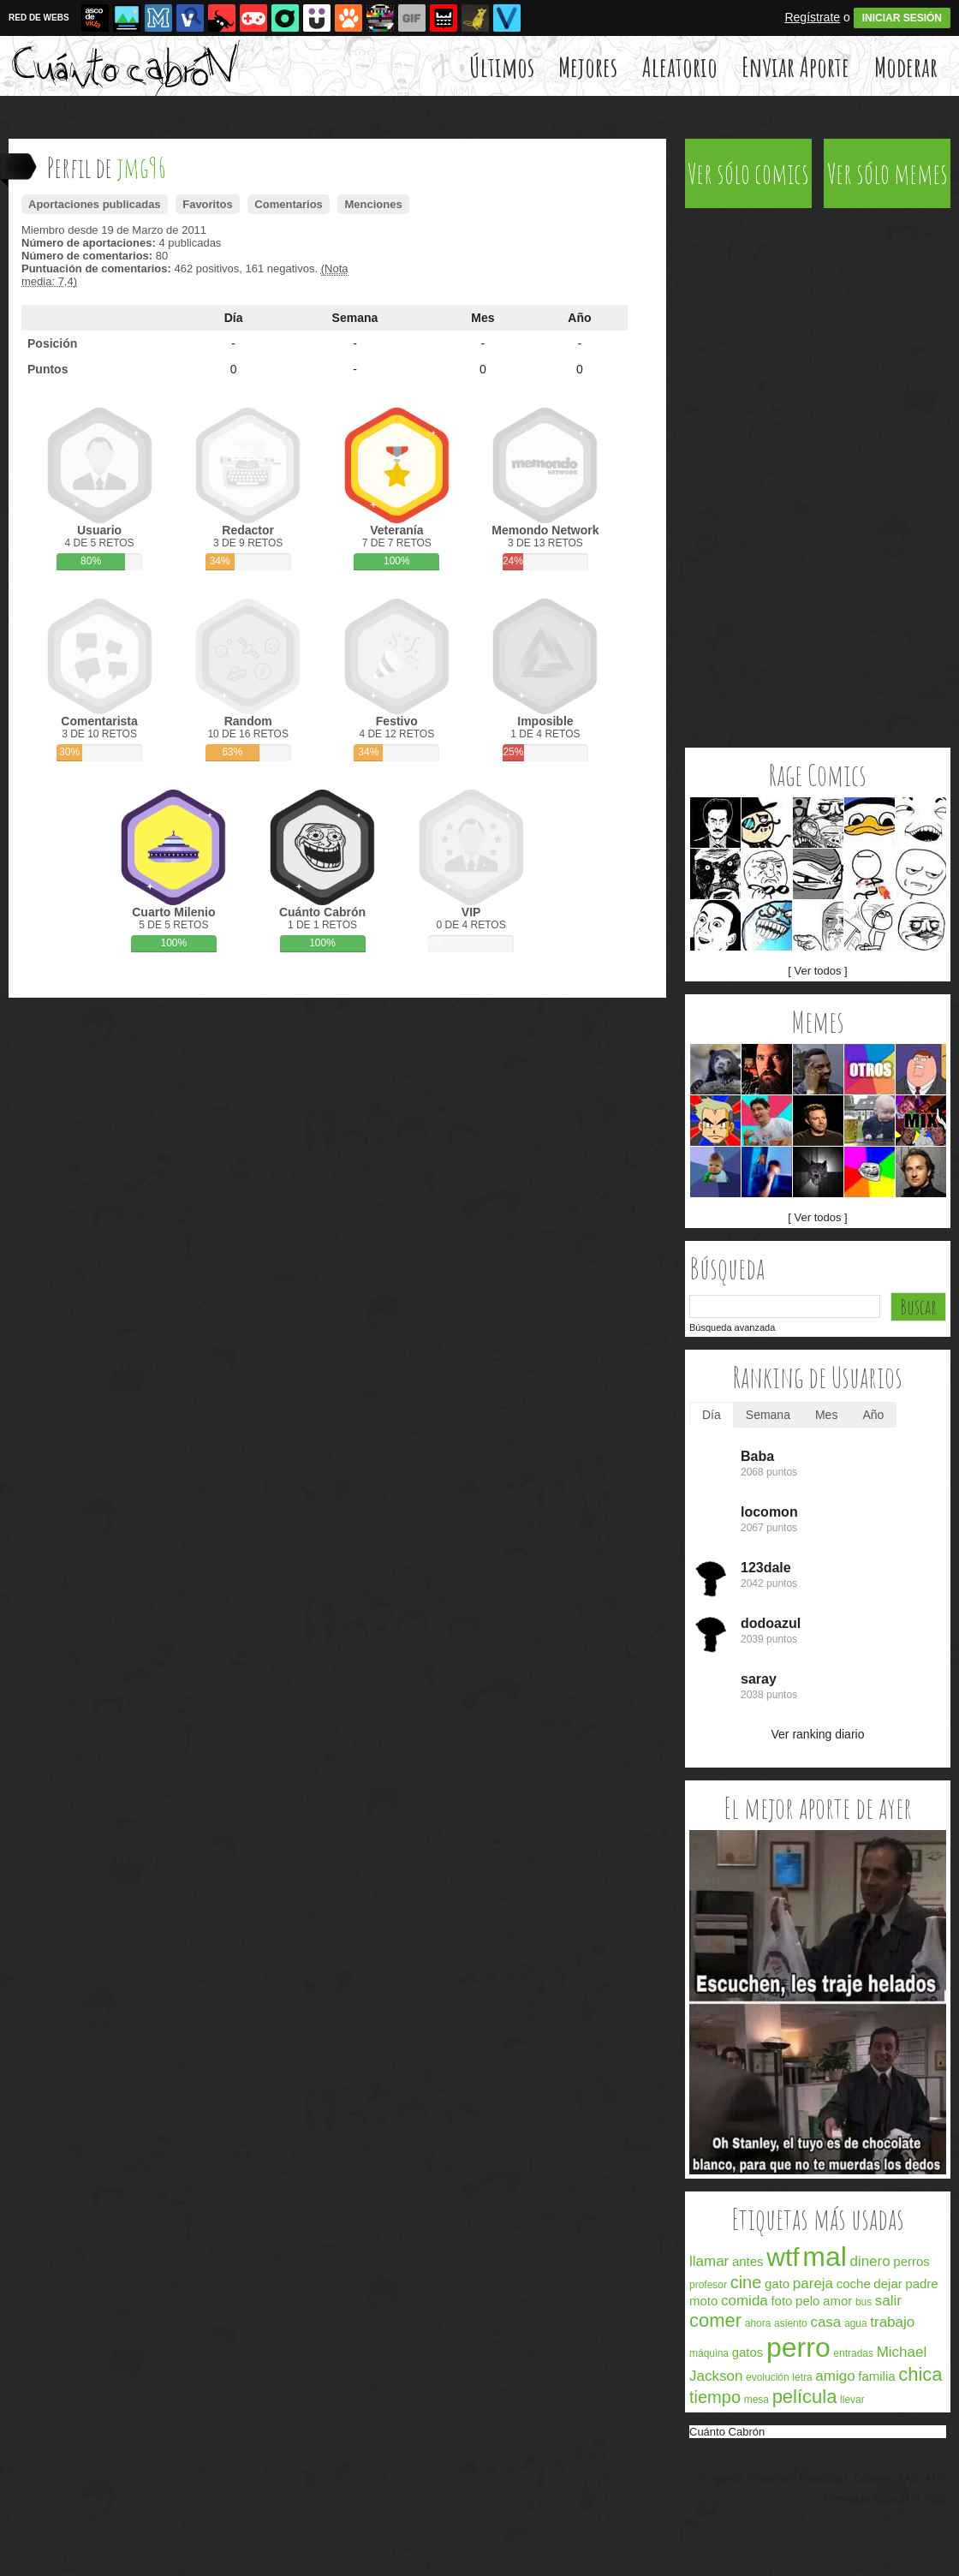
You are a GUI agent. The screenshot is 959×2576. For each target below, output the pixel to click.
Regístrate (812, 17)
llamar (709, 2261)
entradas (853, 2353)
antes (748, 2261)
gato (777, 2283)
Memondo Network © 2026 (885, 2499)
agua (855, 2323)
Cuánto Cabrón (727, 2431)
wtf (782, 2257)
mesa (756, 2400)
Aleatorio (680, 66)
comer (715, 2320)
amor (837, 2300)
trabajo (892, 2322)
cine (746, 2282)
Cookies (873, 2478)
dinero (869, 2261)
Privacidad (823, 2478)
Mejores (587, 66)
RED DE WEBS (39, 17)
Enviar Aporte (795, 66)
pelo (807, 2300)
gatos (748, 2352)
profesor (708, 2285)
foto (781, 2300)
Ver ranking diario (818, 1734)
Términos (770, 2478)
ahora (758, 2323)
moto (703, 2300)
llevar (852, 2400)
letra (802, 2377)
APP (936, 2478)
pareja (813, 2283)
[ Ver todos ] (817, 970)
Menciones (373, 204)
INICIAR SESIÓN (902, 18)
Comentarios (288, 204)
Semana (355, 318)
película (804, 2396)
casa (825, 2322)
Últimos (501, 66)
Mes (482, 318)
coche (854, 2283)
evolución (767, 2377)
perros (911, 2261)
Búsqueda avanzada (732, 1327)
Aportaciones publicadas (94, 204)
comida (744, 2301)
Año (579, 318)
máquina (709, 2353)
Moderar (906, 66)
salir (888, 2301)
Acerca (726, 2478)
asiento (790, 2323)
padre (921, 2283)
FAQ (908, 2478)
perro (798, 2347)
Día (233, 318)
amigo (835, 2376)
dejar (887, 2283)
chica (920, 2374)
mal (824, 2256)
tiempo (715, 2397)
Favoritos (207, 204)
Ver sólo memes (887, 173)
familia (876, 2376)
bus (863, 2302)
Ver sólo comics (748, 173)
